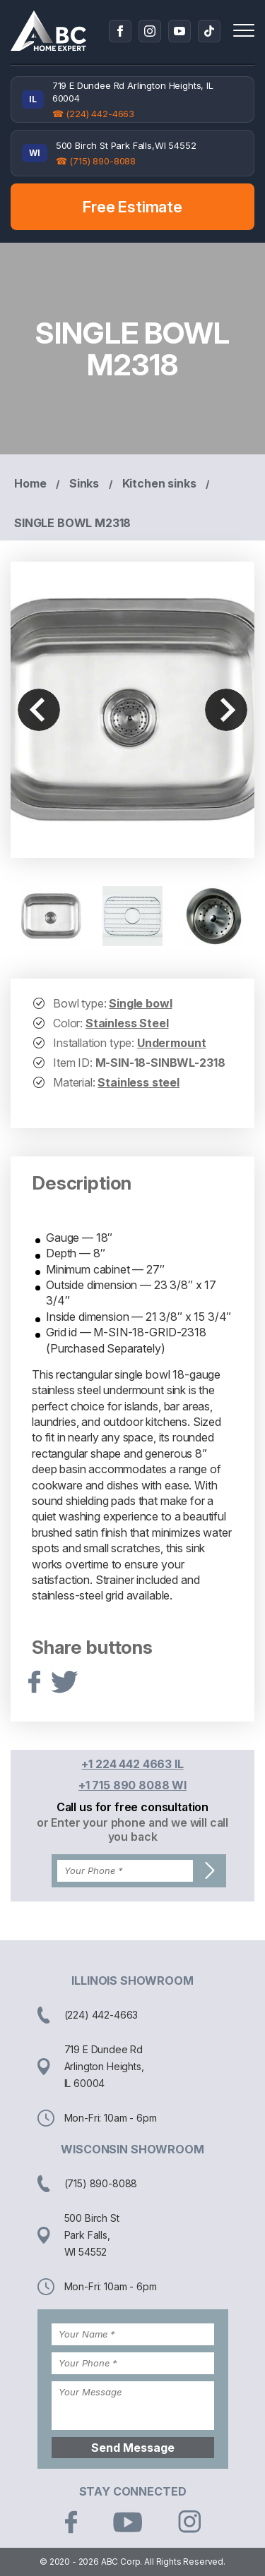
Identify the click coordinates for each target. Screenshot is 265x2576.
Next (226, 710)
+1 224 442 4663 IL (132, 1764)
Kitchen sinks (159, 483)
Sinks (84, 483)
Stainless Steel (127, 1023)
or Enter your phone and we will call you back (132, 1829)
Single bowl (140, 1003)
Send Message (133, 2448)
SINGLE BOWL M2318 (72, 523)
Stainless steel (138, 1082)
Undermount (171, 1043)
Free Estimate (132, 207)
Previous (39, 710)
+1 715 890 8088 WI (132, 1785)
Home (30, 483)
